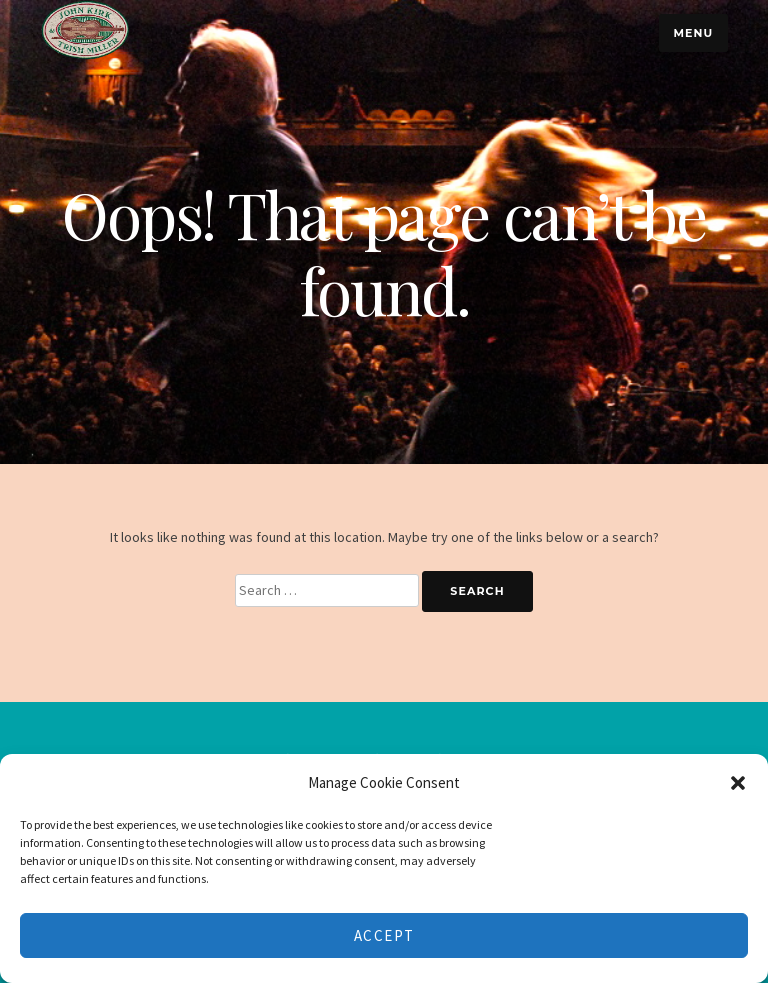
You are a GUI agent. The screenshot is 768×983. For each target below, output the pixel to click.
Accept (384, 935)
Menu (693, 33)
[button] (738, 783)
